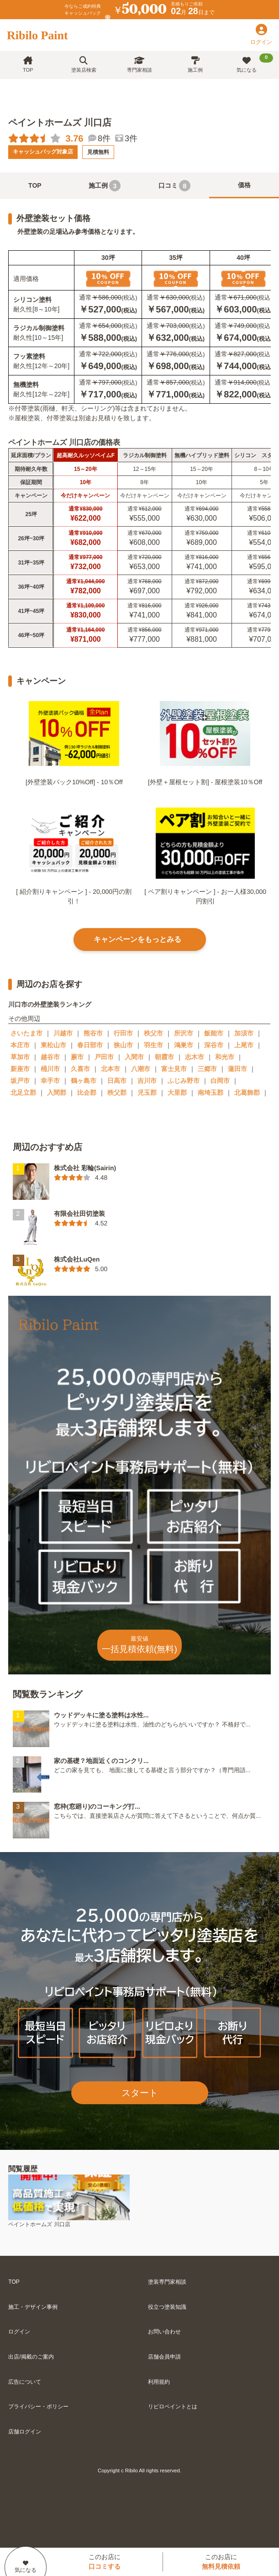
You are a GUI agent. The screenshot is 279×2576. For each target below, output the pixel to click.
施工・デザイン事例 (33, 2307)
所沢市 (183, 1033)
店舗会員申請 (164, 2357)
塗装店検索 (83, 65)
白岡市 (220, 1080)
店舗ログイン (24, 2431)
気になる (255, 63)
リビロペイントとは (172, 2406)
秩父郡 (116, 1092)
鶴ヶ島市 (83, 1080)
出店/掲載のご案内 (30, 2357)
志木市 (194, 1057)
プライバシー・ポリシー (38, 2406)
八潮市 (140, 1068)
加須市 (243, 1033)
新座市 (20, 1068)
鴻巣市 (183, 1045)
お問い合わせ (164, 2331)
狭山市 (123, 1045)
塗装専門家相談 (167, 2282)
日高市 (116, 1080)
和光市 (224, 1057)
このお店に (105, 2561)
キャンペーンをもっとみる (137, 939)
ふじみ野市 (184, 1080)
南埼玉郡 (210, 1092)
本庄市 (20, 1045)
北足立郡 (23, 1092)
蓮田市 (237, 1068)
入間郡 (56, 1092)
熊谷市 (93, 1033)
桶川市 (50, 1068)
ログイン (19, 2331)
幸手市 (50, 1080)
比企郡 (86, 1092)
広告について (24, 2382)
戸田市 (104, 1057)
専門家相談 (139, 65)
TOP (28, 65)
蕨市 (77, 1057)
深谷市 (213, 1045)
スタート (139, 2093)
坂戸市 (20, 1080)
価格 (244, 185)
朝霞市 (164, 1057)
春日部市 (90, 1045)
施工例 (195, 65)
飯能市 (213, 1033)
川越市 (63, 1033)
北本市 (110, 1068)
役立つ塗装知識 (167, 2307)
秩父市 (153, 1033)
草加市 (20, 1057)
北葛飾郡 (247, 1092)
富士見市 (174, 1068)
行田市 (123, 1033)
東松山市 (53, 1045)
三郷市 (207, 1068)
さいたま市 (26, 1033)
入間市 (134, 1057)
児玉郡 (147, 1092)
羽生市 (153, 1045)
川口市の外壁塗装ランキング (49, 1004)
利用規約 (159, 2382)
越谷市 (50, 1057)
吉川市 (147, 1080)
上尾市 (243, 1045)
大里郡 (177, 1092)
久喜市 (80, 1068)
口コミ (174, 185)
